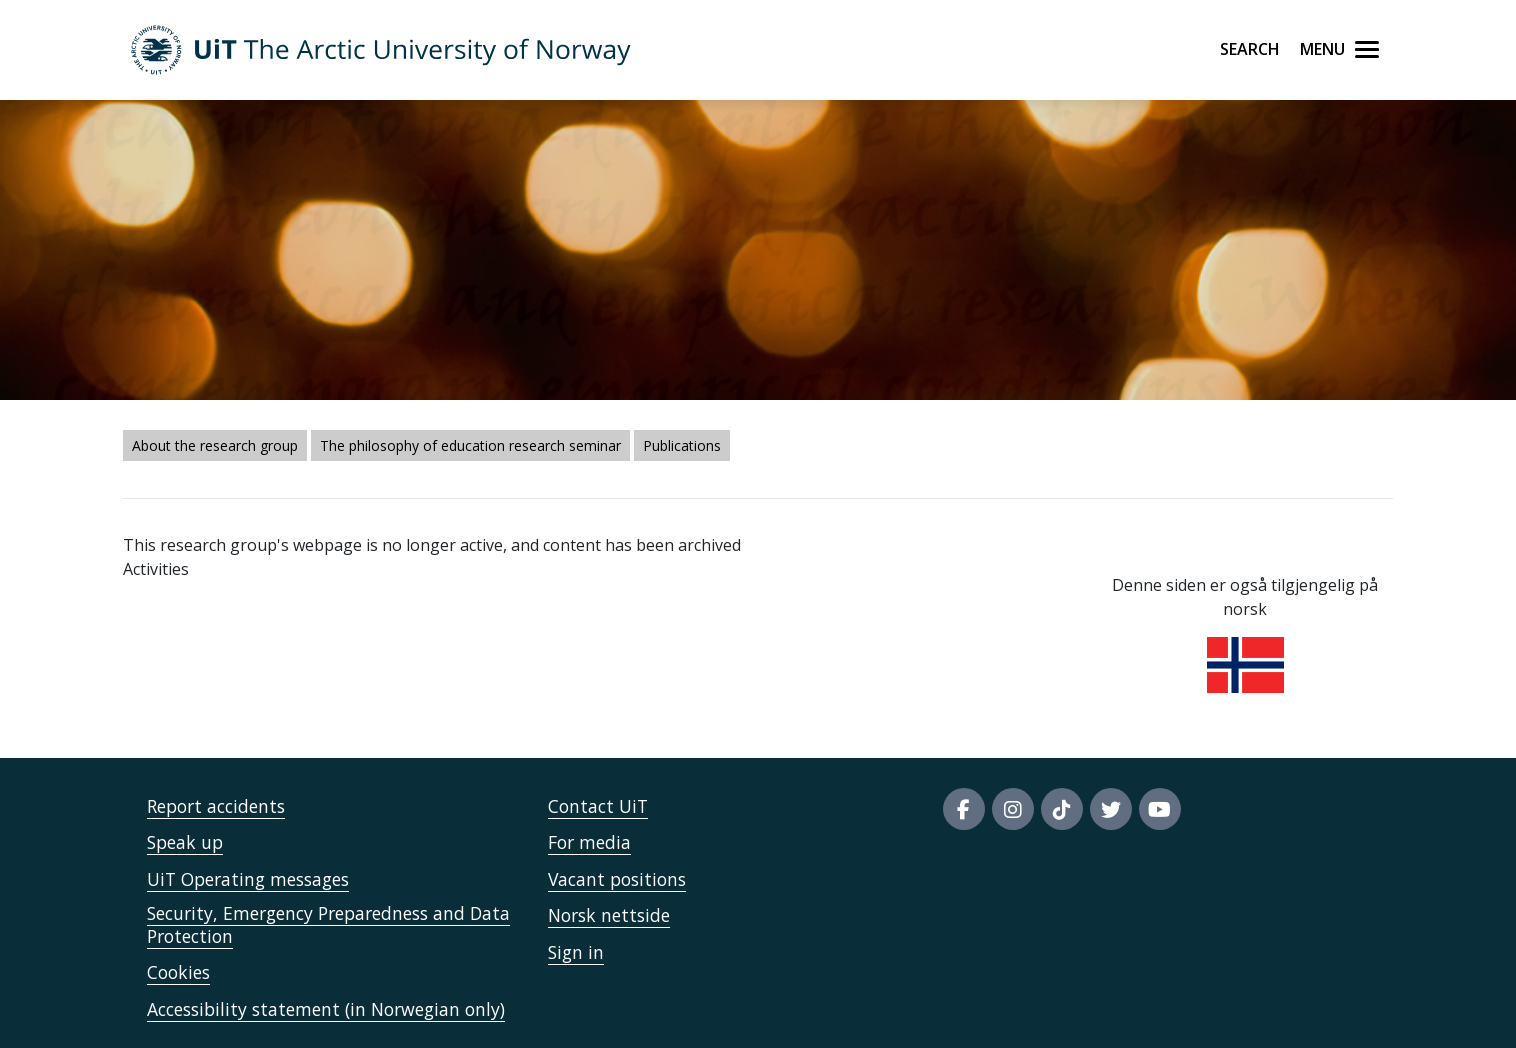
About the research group (215, 445)
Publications (682, 445)
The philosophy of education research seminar (470, 445)
